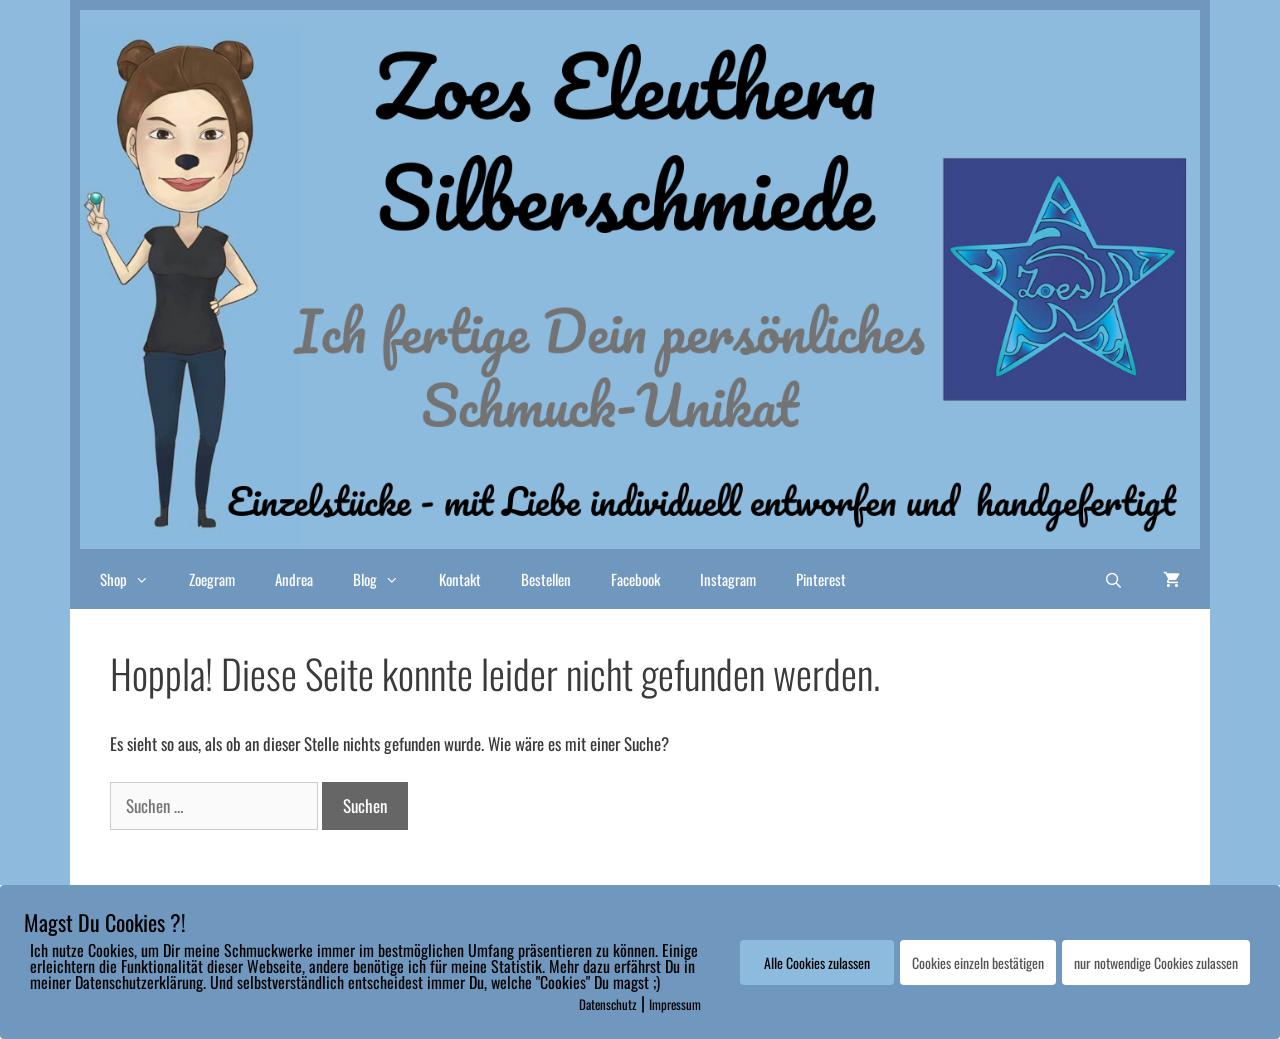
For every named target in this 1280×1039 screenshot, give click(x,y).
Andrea (294, 579)
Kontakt (460, 579)
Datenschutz (608, 1004)
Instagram (728, 579)
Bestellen (546, 579)
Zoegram (212, 579)
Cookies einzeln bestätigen (978, 962)
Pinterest (821, 579)
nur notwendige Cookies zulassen (1156, 962)
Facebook (635, 579)
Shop (134, 579)
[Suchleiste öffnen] (1113, 579)
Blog (386, 579)
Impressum (675, 1004)
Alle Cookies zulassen (817, 962)
